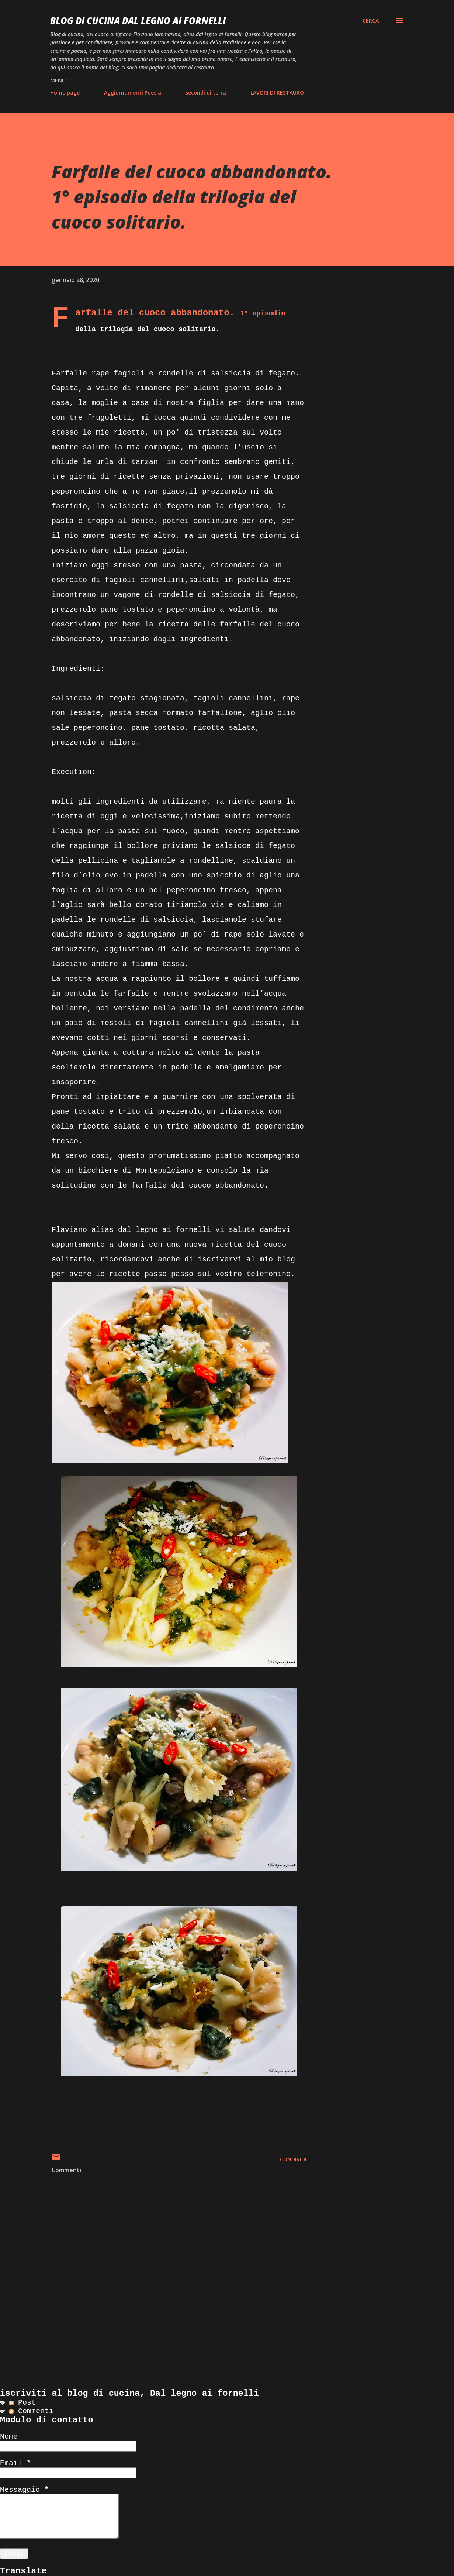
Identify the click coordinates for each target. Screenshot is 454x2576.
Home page (65, 92)
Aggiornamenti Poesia (132, 92)
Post (22, 2402)
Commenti (31, 2411)
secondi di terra (206, 92)
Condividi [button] (293, 2159)
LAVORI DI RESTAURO (277, 92)
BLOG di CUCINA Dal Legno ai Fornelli (138, 20)
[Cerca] (371, 20)
